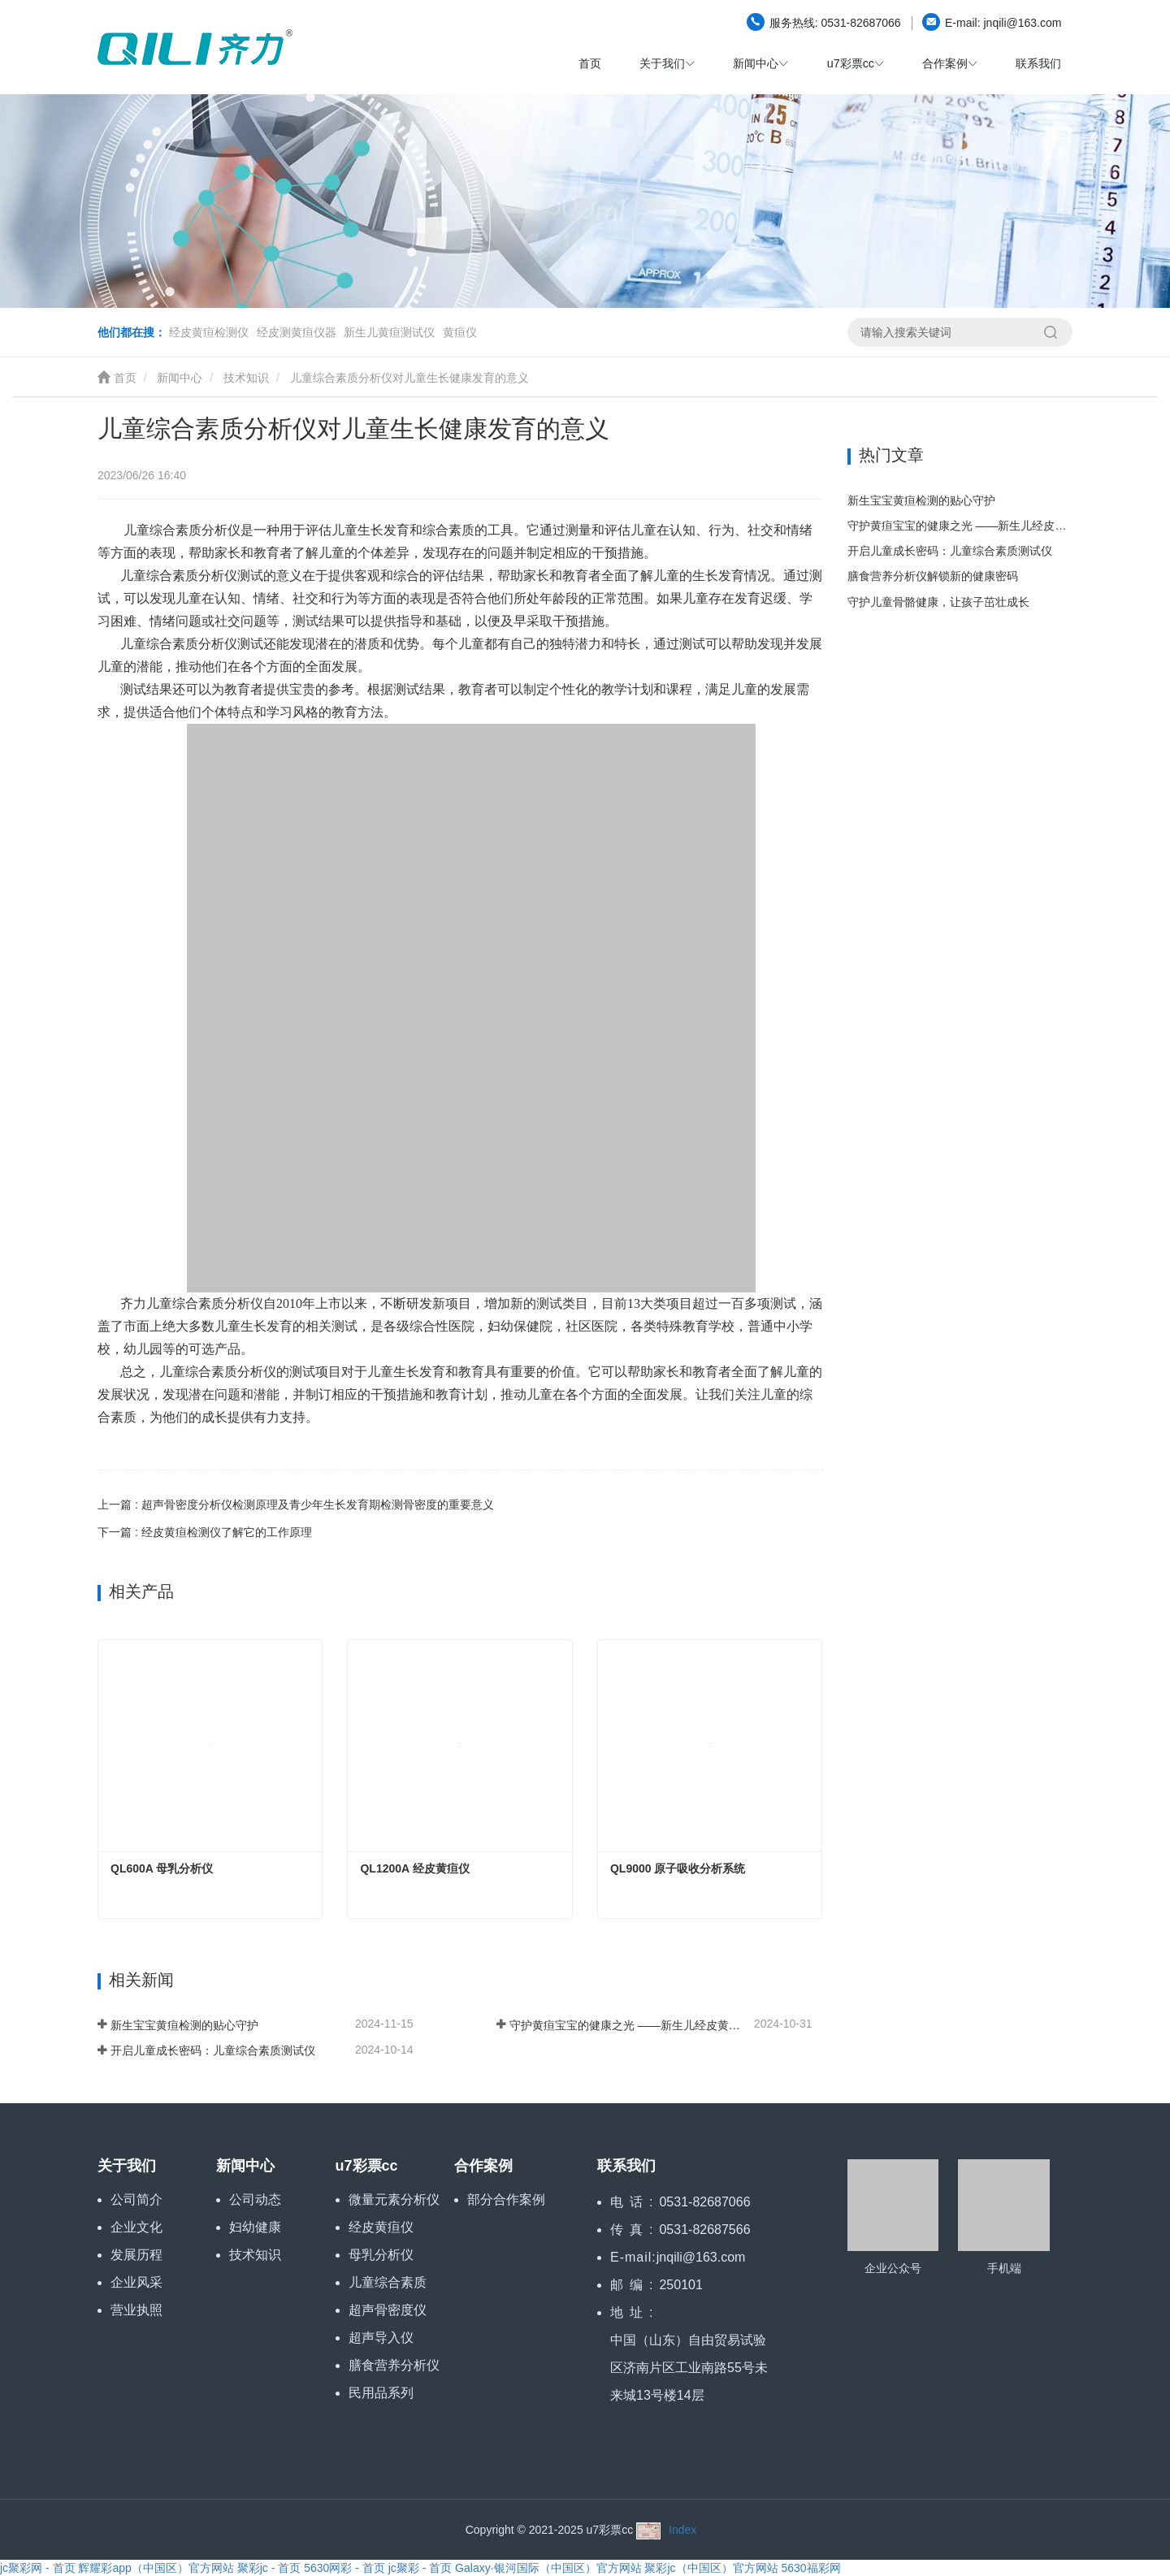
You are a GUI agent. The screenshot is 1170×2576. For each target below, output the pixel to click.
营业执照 (136, 2310)
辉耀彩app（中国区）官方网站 (155, 2567)
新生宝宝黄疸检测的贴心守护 (184, 2025)
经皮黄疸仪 (381, 2227)
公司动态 (255, 2199)
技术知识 (246, 377)
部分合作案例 (506, 2199)
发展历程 (136, 2255)
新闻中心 (179, 377)
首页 (589, 63)
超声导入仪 (381, 2337)
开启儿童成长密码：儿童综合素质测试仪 (212, 2050)
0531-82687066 (825, 22)
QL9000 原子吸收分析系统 (677, 1868)
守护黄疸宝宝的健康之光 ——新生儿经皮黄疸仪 (630, 2025)
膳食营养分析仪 (394, 2365)
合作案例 (483, 2166)
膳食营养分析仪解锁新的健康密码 (932, 575)
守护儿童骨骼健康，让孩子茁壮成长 (938, 601)
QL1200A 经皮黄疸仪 (414, 1868)
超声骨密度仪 (388, 2310)
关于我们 (127, 2166)
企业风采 (136, 2282)
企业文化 (136, 2227)
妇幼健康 (255, 2227)
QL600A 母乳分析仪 (161, 1868)
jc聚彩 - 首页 (420, 2567)
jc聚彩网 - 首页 (38, 2567)
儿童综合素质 (388, 2282)
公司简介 (136, 2199)
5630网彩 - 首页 (344, 2567)
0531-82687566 (704, 2229)
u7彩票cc (367, 2166)
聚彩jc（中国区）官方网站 (711, 2567)
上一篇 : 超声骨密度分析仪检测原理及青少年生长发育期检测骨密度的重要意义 (296, 1504)
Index (682, 2529)
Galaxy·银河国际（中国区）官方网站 (548, 2567)
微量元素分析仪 (394, 2199)
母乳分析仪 (381, 2255)
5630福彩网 (810, 2567)
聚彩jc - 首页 (269, 2567)
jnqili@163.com (991, 22)
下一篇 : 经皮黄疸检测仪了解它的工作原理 (205, 1532)
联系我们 (1038, 63)
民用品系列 (381, 2393)
